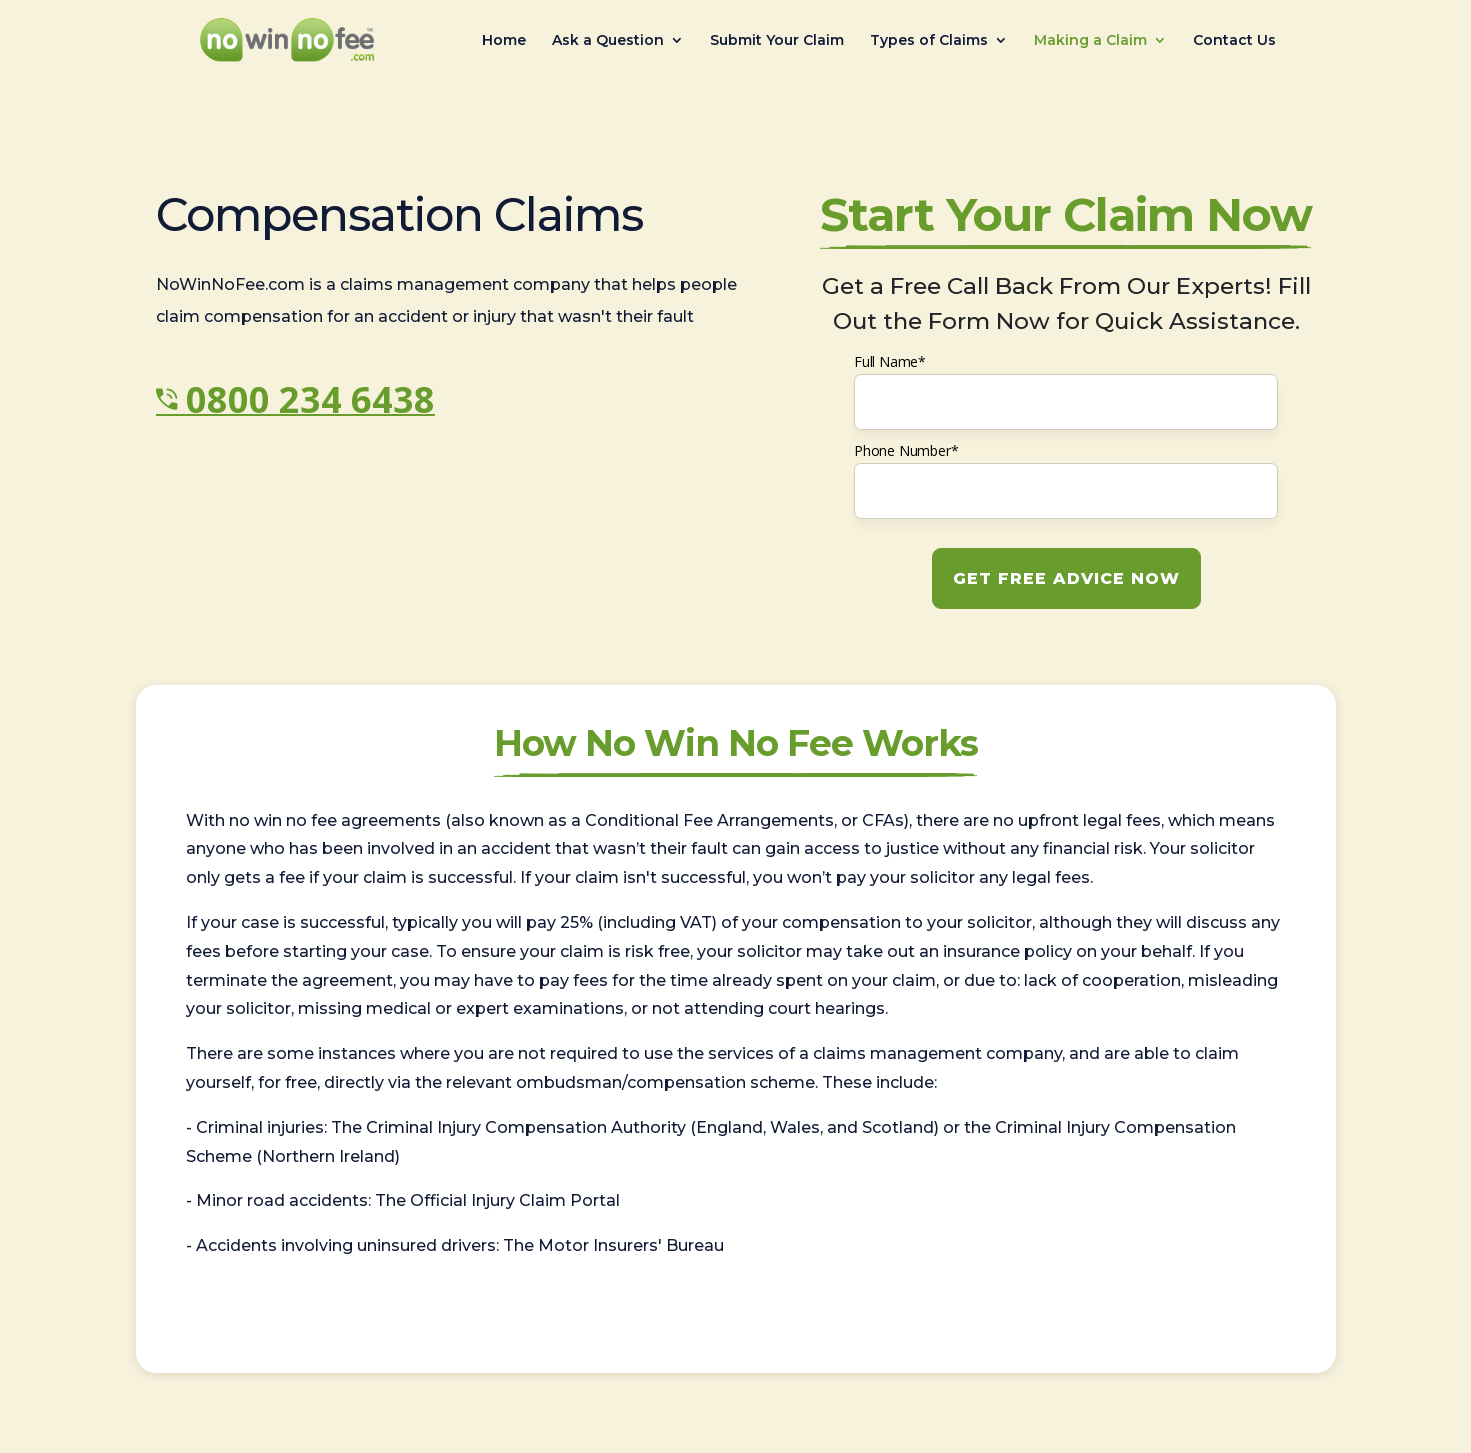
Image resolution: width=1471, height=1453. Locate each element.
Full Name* (890, 361)
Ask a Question (608, 41)
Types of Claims (929, 41)
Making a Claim (1090, 41)
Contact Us (1234, 41)
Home (504, 41)
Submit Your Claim (777, 41)
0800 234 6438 (310, 399)
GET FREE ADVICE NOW (1066, 578)
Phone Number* (906, 450)
